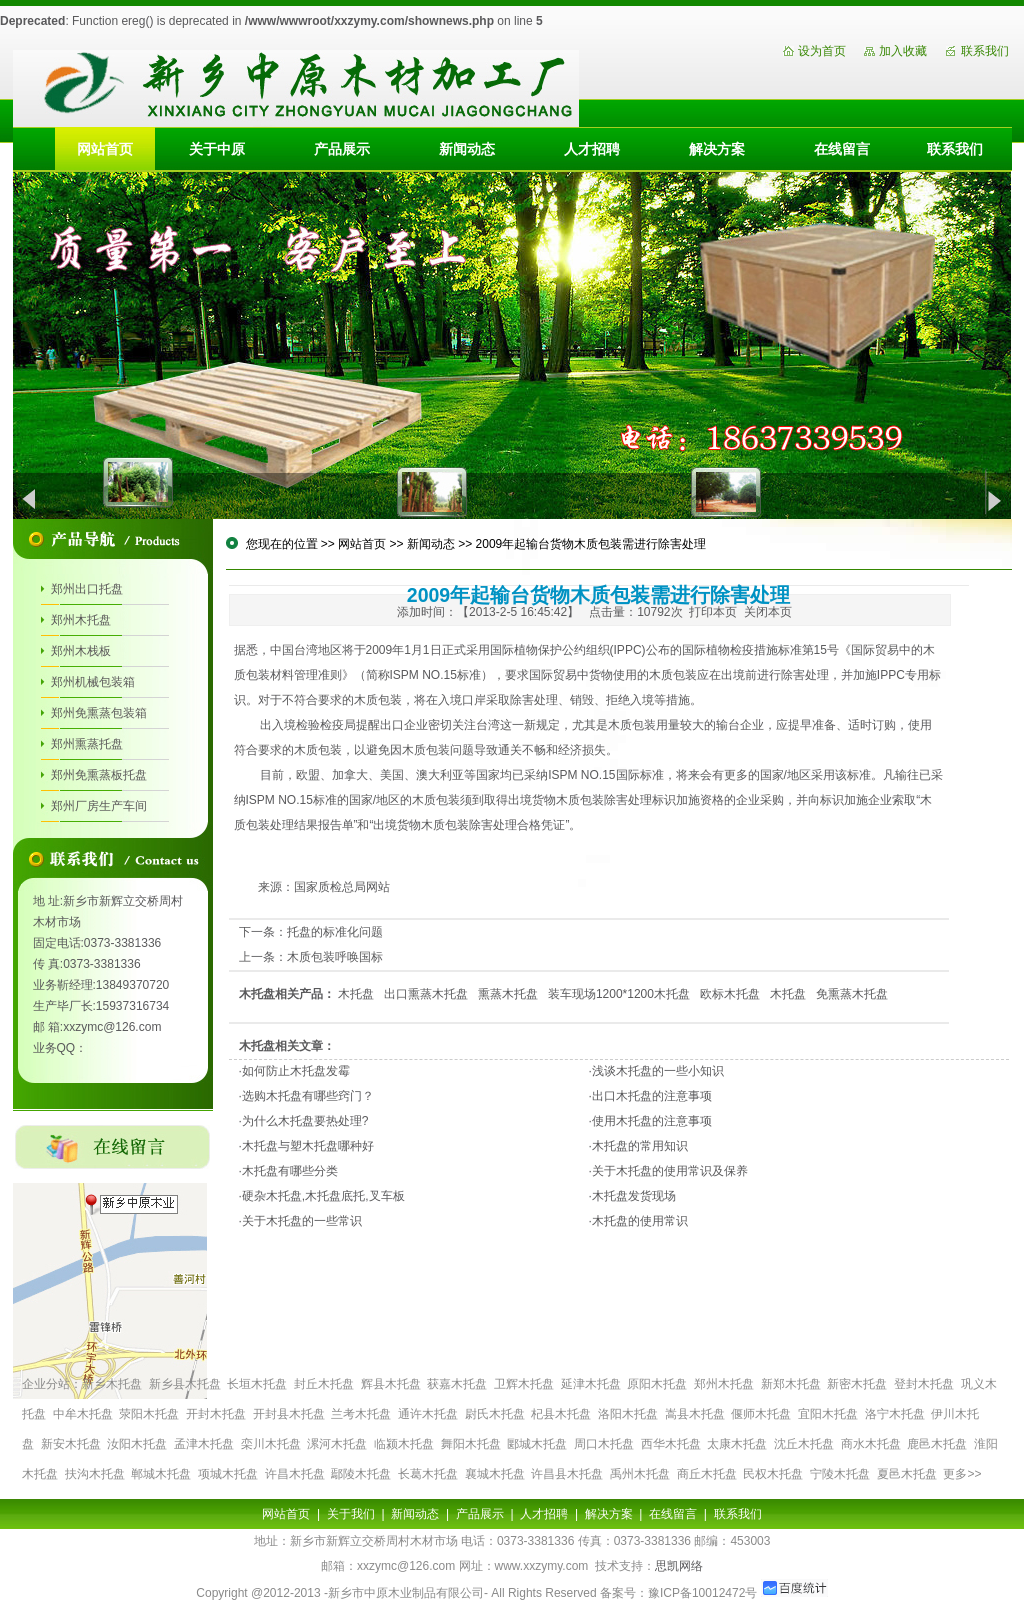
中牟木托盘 (83, 1414)
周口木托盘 (604, 1444)
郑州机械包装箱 (93, 682)
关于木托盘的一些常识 (302, 1221)
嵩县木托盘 (695, 1414)
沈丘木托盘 (804, 1444)
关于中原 (217, 149)
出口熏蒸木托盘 (426, 994)
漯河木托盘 (337, 1444)
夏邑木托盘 (907, 1474)
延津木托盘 (591, 1384)
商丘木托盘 (707, 1474)
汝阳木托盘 (137, 1444)
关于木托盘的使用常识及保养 (670, 1171)
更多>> (962, 1474)
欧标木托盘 (730, 994)
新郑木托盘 (791, 1384)
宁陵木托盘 (840, 1474)
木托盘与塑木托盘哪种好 (308, 1146)
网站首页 (105, 149)
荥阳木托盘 (149, 1414)
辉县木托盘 (391, 1384)
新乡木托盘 (112, 1384)
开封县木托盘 (289, 1414)
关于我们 (351, 1514)
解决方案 (717, 149)
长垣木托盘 (257, 1384)
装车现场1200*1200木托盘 (619, 994)
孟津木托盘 (204, 1444)
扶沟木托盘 (95, 1474)
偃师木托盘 (761, 1414)
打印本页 (713, 612)
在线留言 (842, 149)
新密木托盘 (857, 1384)
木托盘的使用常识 (640, 1221)
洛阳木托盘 (628, 1414)
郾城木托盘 (537, 1444)
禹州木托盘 (640, 1474)
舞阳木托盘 (471, 1444)
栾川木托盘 (271, 1444)
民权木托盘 (773, 1474)
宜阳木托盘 (828, 1414)
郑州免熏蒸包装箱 (99, 713)
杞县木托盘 (561, 1414)
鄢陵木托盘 (361, 1474)
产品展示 (342, 149)
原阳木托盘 (657, 1384)
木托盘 (356, 994)
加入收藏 (903, 51)
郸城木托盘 (161, 1474)
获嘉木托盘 (457, 1384)
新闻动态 (467, 149)
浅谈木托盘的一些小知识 (658, 1071)
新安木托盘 (71, 1444)
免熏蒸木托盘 (852, 994)
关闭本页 (768, 612)
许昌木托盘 (295, 1474)
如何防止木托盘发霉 (296, 1071)
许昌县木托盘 (567, 1474)
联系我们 (985, 51)
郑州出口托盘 (87, 589)
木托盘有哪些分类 (290, 1171)
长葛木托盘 (428, 1474)
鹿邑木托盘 (937, 1444)
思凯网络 (679, 1566)
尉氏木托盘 (495, 1414)
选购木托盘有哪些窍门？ (308, 1096)
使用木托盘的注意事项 (652, 1121)
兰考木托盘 (361, 1414)
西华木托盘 (671, 1444)
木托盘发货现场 (634, 1196)
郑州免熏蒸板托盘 (99, 775)
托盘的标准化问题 (335, 932)
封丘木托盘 (324, 1384)
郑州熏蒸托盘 (87, 744)
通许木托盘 (428, 1414)
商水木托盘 (871, 1444)
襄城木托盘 (495, 1474)
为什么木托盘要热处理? (305, 1121)
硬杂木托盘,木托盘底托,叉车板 (323, 1196)
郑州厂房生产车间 (99, 806)
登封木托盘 (924, 1384)
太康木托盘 (737, 1444)
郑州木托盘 (81, 620)
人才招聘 (592, 149)
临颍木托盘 (404, 1444)
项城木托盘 (228, 1474)
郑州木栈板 (81, 651)
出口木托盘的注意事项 (652, 1096)
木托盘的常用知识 (640, 1146)
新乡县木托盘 (185, 1384)
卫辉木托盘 (524, 1384)
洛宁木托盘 (895, 1414)
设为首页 (822, 51)
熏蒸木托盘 (508, 994)
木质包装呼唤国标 (335, 957)
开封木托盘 (216, 1414)
